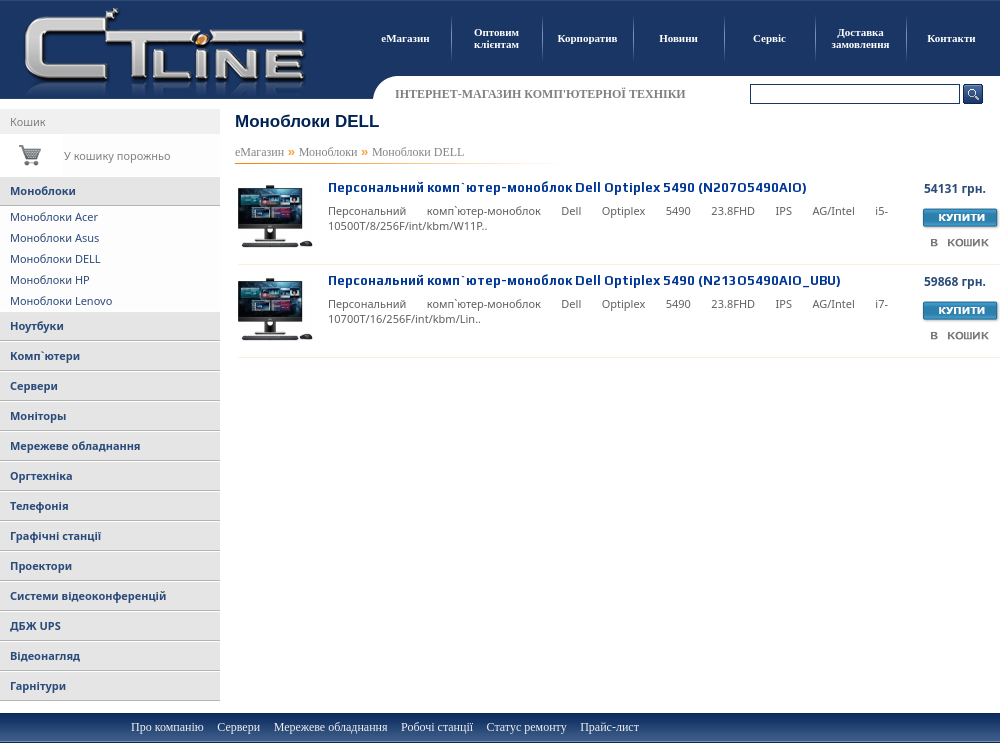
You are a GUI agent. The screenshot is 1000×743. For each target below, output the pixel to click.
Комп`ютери (45, 355)
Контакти (951, 38)
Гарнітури (38, 685)
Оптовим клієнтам (496, 38)
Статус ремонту (527, 727)
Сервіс (769, 38)
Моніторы (38, 415)
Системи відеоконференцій (88, 595)
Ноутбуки (37, 325)
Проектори (41, 565)
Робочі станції (437, 727)
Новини (678, 38)
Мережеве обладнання (75, 445)
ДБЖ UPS (35, 625)
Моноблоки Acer (54, 216)
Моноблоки (43, 190)
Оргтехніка (41, 475)
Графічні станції (55, 535)
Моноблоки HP (50, 279)
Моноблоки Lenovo (61, 300)
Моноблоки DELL (55, 258)
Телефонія (39, 505)
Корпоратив (588, 38)
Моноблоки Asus (54, 237)
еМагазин (405, 38)
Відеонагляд (45, 655)
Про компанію (167, 727)
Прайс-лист (609, 727)
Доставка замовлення (861, 38)
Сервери (34, 385)
